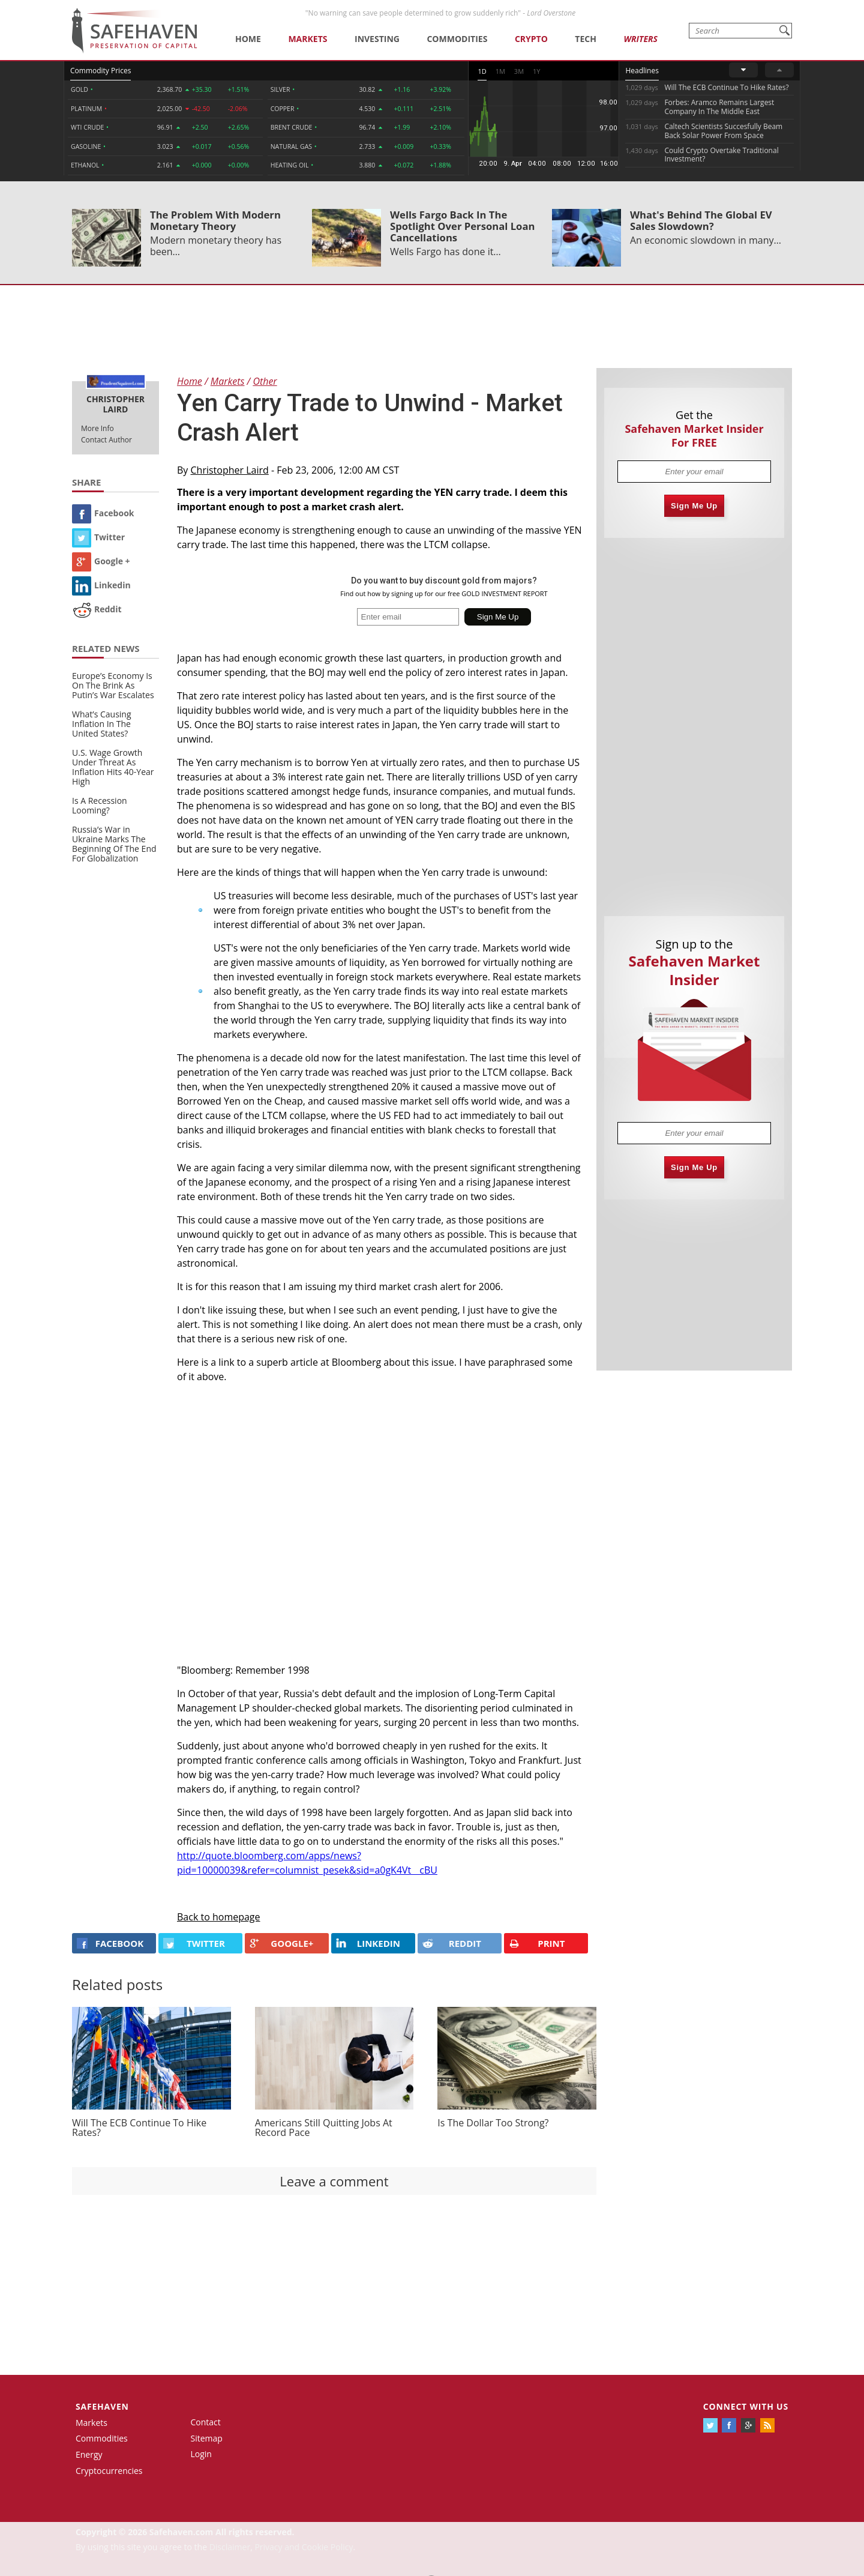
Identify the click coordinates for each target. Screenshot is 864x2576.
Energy (89, 2454)
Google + (101, 561)
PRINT (537, 1943)
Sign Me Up (694, 505)
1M (500, 71)
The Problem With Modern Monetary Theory (215, 220)
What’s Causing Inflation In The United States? (101, 723)
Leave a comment (334, 2181)
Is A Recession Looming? (99, 805)
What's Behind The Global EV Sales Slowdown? (701, 220)
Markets (307, 38)
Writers (640, 38)
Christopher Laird (230, 470)
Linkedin (101, 585)
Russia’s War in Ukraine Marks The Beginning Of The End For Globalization (114, 844)
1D (482, 71)
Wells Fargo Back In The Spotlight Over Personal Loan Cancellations (462, 226)
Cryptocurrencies (109, 2470)
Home (248, 38)
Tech (585, 38)
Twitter (98, 537)
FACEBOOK (110, 1943)
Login (201, 2454)
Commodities (457, 38)
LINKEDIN (368, 1943)
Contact (206, 2422)
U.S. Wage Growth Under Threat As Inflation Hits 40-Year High (113, 767)
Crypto (531, 38)
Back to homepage (218, 1916)
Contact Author (106, 440)
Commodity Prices (100, 70)
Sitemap (207, 2438)
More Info (97, 428)
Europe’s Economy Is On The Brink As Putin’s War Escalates (113, 685)
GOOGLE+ (281, 1943)
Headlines (641, 70)
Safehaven (102, 2406)
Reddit (97, 609)
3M (519, 71)
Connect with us (745, 2406)
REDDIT (451, 1943)
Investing (377, 38)
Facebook (103, 513)
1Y (536, 71)
